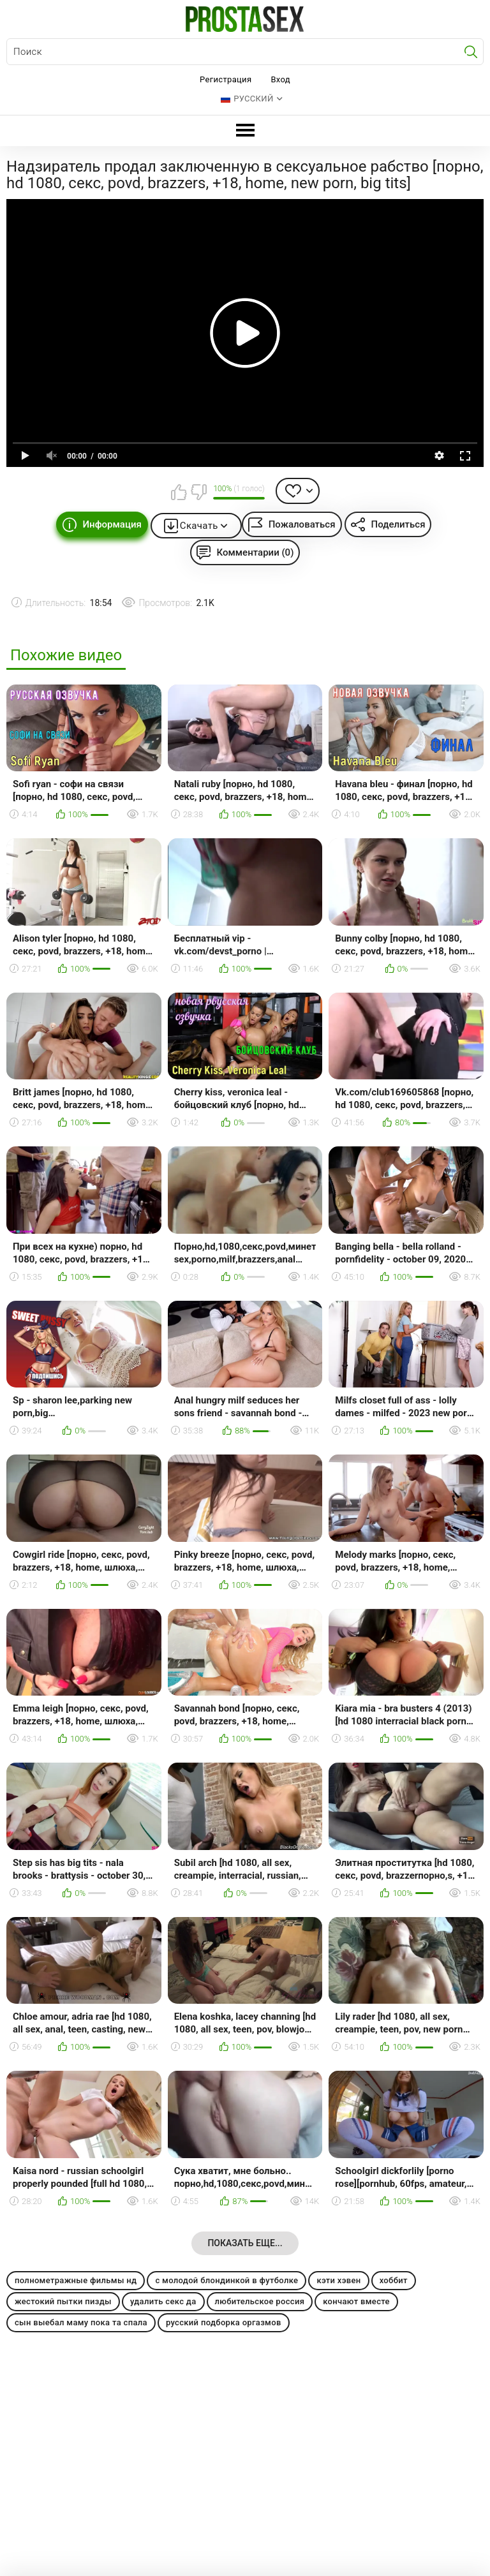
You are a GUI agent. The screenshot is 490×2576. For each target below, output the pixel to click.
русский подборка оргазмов (223, 2322)
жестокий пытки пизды (63, 2301)
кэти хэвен (338, 2280)
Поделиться (398, 524)
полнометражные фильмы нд (76, 2280)
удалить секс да (163, 2301)
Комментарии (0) (255, 552)
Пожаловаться (302, 524)
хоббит (394, 2280)
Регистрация (225, 79)
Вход (280, 79)
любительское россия (260, 2301)
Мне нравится (178, 492)
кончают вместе (356, 2301)
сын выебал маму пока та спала (81, 2322)
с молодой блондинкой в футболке (226, 2280)
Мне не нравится (198, 492)
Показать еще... (244, 2243)
